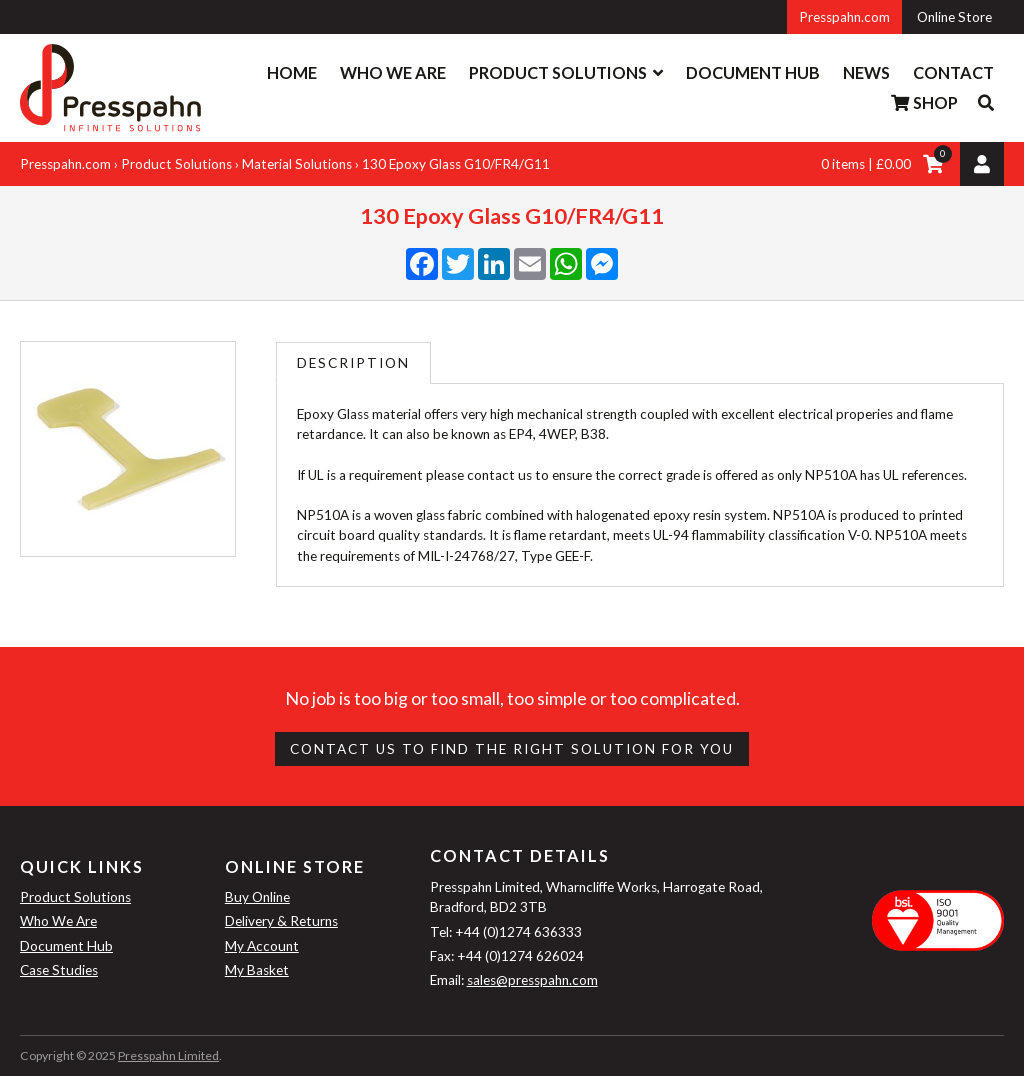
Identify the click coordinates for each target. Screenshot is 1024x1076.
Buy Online (257, 897)
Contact (953, 72)
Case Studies (59, 970)
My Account (262, 946)
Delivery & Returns (281, 921)
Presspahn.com (844, 17)
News (866, 72)
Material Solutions (297, 164)
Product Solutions (558, 72)
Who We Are (393, 72)
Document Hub (753, 72)
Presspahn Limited (168, 1055)
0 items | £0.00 (866, 164)
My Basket (257, 970)
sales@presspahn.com (532, 980)
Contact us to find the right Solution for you (512, 749)
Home (292, 72)
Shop (924, 102)
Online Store (954, 17)
